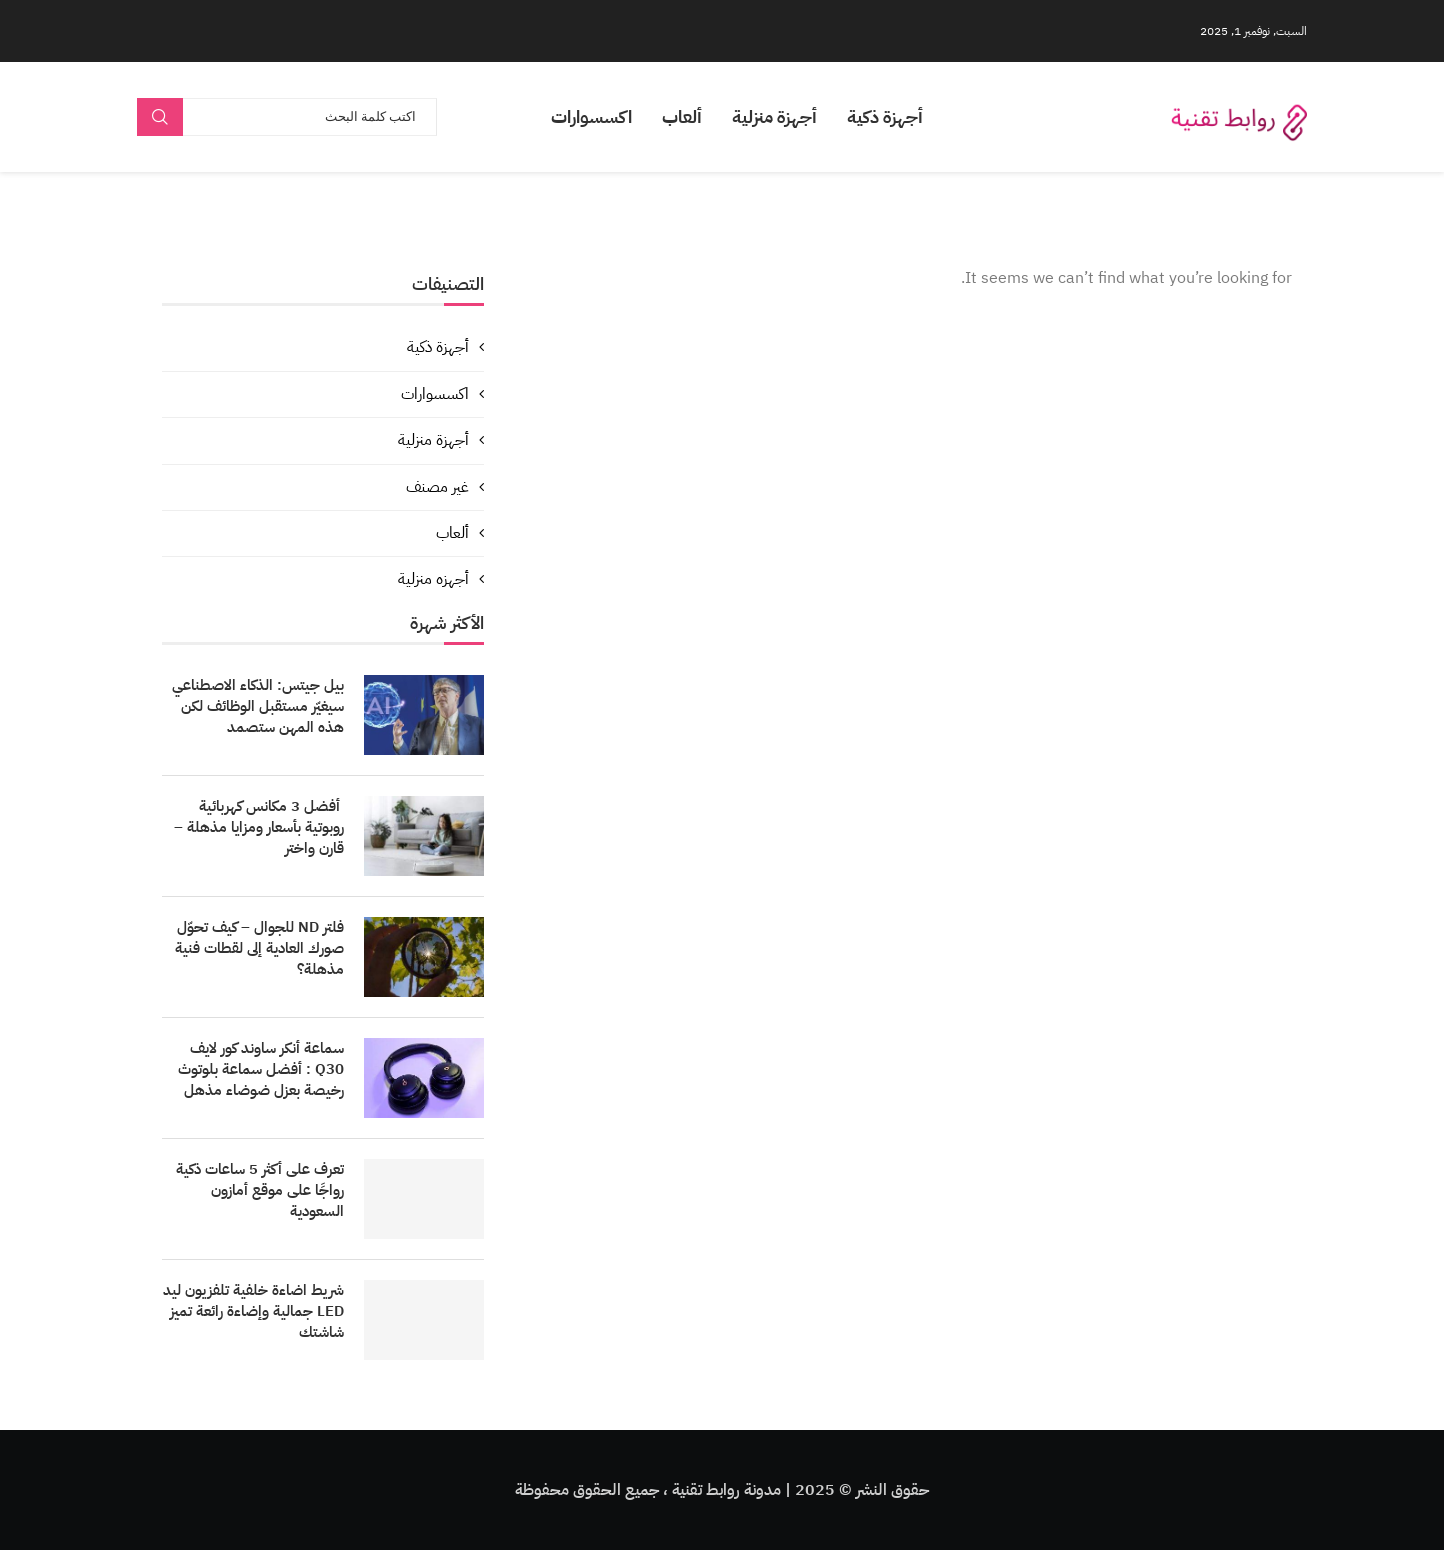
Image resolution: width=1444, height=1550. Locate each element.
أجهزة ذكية (885, 116)
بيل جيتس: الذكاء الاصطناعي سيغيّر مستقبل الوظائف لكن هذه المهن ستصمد (258, 706)
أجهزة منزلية (774, 116)
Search (160, 117)
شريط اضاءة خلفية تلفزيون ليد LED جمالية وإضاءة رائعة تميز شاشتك (253, 1311)
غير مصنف (437, 487)
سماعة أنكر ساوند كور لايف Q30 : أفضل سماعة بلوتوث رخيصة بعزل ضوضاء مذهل (261, 1069)
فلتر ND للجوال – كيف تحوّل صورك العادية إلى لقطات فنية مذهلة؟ (259, 948)
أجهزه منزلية (433, 579)
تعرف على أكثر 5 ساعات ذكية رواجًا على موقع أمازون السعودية (260, 1190)
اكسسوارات (591, 116)
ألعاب (682, 116)
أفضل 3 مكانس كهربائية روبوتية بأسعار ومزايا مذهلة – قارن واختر (259, 827)
